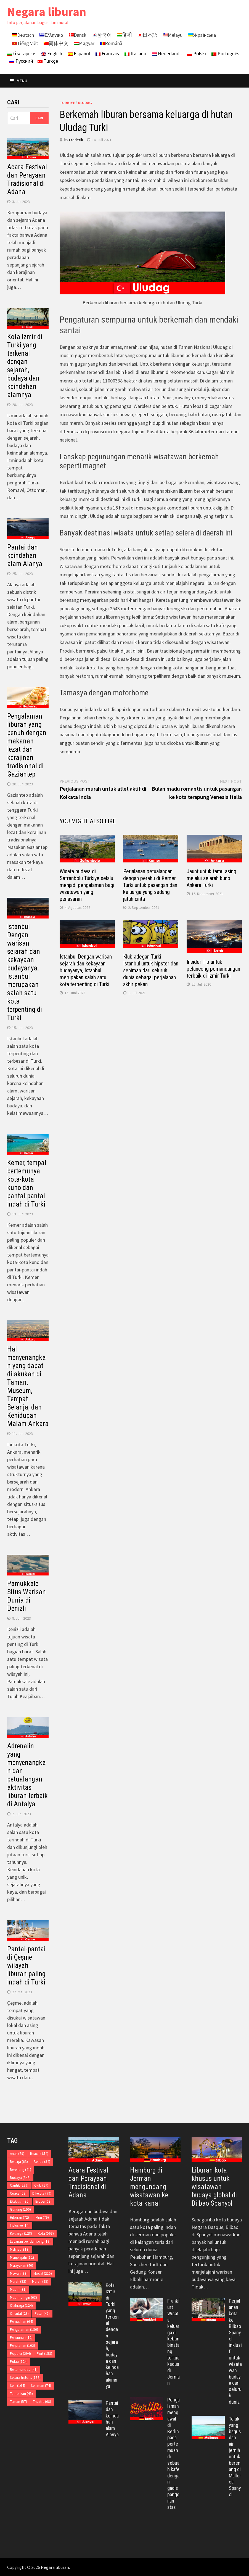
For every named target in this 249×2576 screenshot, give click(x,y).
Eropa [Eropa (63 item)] (43, 2201)
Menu (18, 80)
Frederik (76, 139)
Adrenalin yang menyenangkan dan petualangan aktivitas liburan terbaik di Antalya (27, 1775)
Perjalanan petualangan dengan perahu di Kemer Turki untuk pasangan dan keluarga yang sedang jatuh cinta (150, 885)
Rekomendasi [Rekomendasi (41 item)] (24, 2369)
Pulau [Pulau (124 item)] (19, 2361)
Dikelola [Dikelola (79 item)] (41, 2193)
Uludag (85, 102)
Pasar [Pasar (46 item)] (42, 2313)
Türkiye (67, 102)
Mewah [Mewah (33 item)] (19, 2273)
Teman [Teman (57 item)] (18, 2401)
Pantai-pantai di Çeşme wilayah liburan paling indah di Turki (26, 1965)
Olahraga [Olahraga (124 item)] (21, 2305)
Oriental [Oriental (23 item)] (19, 2313)
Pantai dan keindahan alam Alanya (24, 555)
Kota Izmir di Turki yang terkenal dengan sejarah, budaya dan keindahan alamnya (24, 366)
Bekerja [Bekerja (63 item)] (19, 2161)
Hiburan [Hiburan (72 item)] (19, 2217)
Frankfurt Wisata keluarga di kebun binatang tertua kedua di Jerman (173, 2342)
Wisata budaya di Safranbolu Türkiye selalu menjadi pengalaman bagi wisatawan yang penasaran (87, 885)
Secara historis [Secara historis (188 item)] (25, 2377)
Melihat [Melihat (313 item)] (20, 2249)
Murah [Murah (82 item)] (18, 2281)
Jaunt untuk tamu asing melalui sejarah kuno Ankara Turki (211, 878)
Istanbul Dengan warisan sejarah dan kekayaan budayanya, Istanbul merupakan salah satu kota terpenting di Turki (86, 970)
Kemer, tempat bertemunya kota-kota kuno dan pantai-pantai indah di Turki (27, 1183)
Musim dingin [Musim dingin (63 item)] (23, 2297)
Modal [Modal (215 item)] (42, 2273)
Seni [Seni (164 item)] (17, 2385)
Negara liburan (46, 11)
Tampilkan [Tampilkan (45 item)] (21, 2393)
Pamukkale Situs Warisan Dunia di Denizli (26, 1596)
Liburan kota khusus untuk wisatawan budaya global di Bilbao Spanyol (214, 2186)
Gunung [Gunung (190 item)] (20, 2209)
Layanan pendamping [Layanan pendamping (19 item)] (30, 2241)
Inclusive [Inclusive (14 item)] (20, 2225)
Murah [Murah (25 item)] (40, 2281)
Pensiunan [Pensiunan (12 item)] (21, 2337)
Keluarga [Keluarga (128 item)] (21, 2233)
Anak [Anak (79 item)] (17, 2153)
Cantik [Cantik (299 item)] (19, 2185)
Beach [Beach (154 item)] (39, 2153)
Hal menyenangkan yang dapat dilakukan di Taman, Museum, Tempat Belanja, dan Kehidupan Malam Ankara (28, 1386)
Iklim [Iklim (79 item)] (42, 2217)
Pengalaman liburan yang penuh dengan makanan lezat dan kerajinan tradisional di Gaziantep (26, 745)
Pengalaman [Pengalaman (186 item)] (24, 2329)
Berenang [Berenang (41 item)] (20, 2169)
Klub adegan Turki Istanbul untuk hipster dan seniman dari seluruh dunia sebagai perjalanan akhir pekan (150, 970)
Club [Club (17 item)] (41, 2185)
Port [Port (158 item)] (44, 2353)
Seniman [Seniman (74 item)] (41, 2385)
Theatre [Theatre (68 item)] (42, 2401)
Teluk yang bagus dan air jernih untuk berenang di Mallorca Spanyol (235, 2456)
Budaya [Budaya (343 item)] (20, 2177)
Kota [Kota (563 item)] (46, 2233)
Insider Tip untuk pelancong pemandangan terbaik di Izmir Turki (213, 969)
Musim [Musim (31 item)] (18, 2289)
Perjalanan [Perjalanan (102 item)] (22, 2345)
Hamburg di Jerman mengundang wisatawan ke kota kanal (149, 2186)
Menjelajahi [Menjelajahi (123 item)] (23, 2257)
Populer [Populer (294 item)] (20, 2353)
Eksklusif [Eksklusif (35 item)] (20, 2201)
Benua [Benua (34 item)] (42, 2161)
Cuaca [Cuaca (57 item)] (18, 2193)
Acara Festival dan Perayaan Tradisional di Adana (27, 179)
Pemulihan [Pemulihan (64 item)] (21, 2321)
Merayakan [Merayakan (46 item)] (21, 2265)
